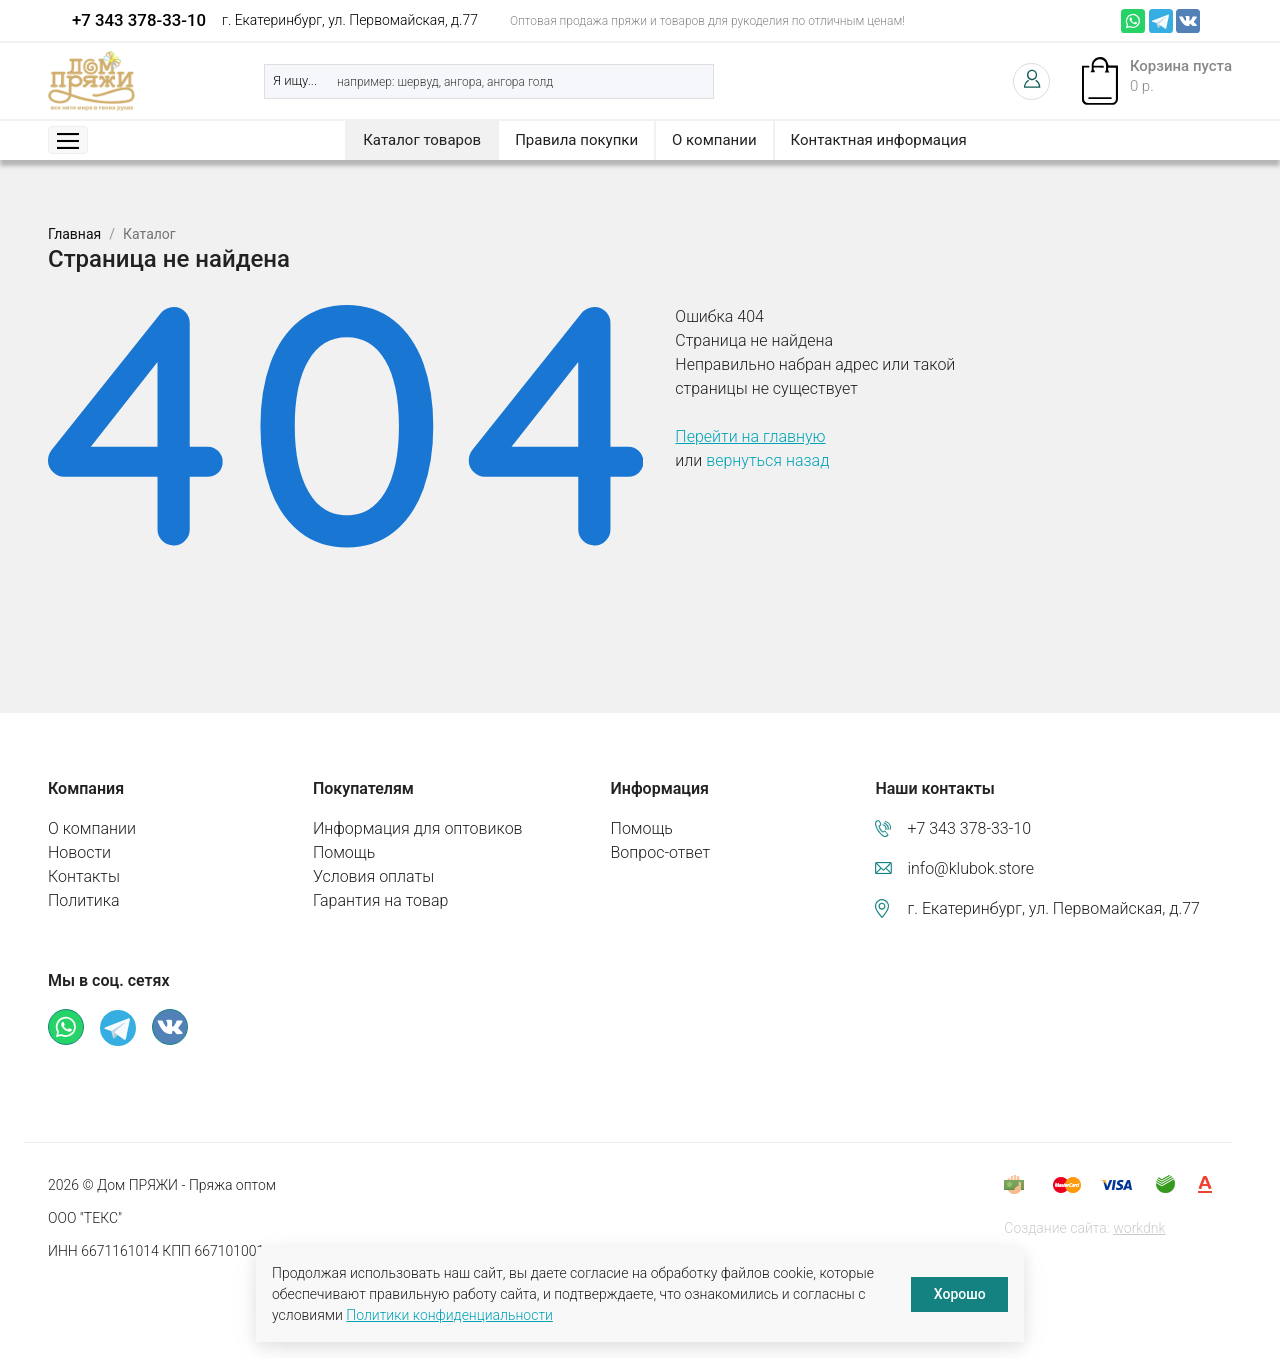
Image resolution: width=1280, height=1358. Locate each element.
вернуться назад (767, 460)
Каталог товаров (422, 140)
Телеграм (1161, 21)
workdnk (1139, 1228)
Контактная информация (879, 140)
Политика (84, 900)
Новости (79, 852)
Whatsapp (1133, 21)
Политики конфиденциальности (449, 1315)
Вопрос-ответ (661, 852)
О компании (714, 140)
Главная (74, 234)
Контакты (84, 876)
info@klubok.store (970, 868)
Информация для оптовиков (418, 828)
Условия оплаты (373, 876)
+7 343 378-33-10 (139, 20)
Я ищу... (295, 80)
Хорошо (960, 1294)
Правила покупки (576, 140)
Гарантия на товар (380, 900)
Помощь (344, 852)
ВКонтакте (1188, 21)
